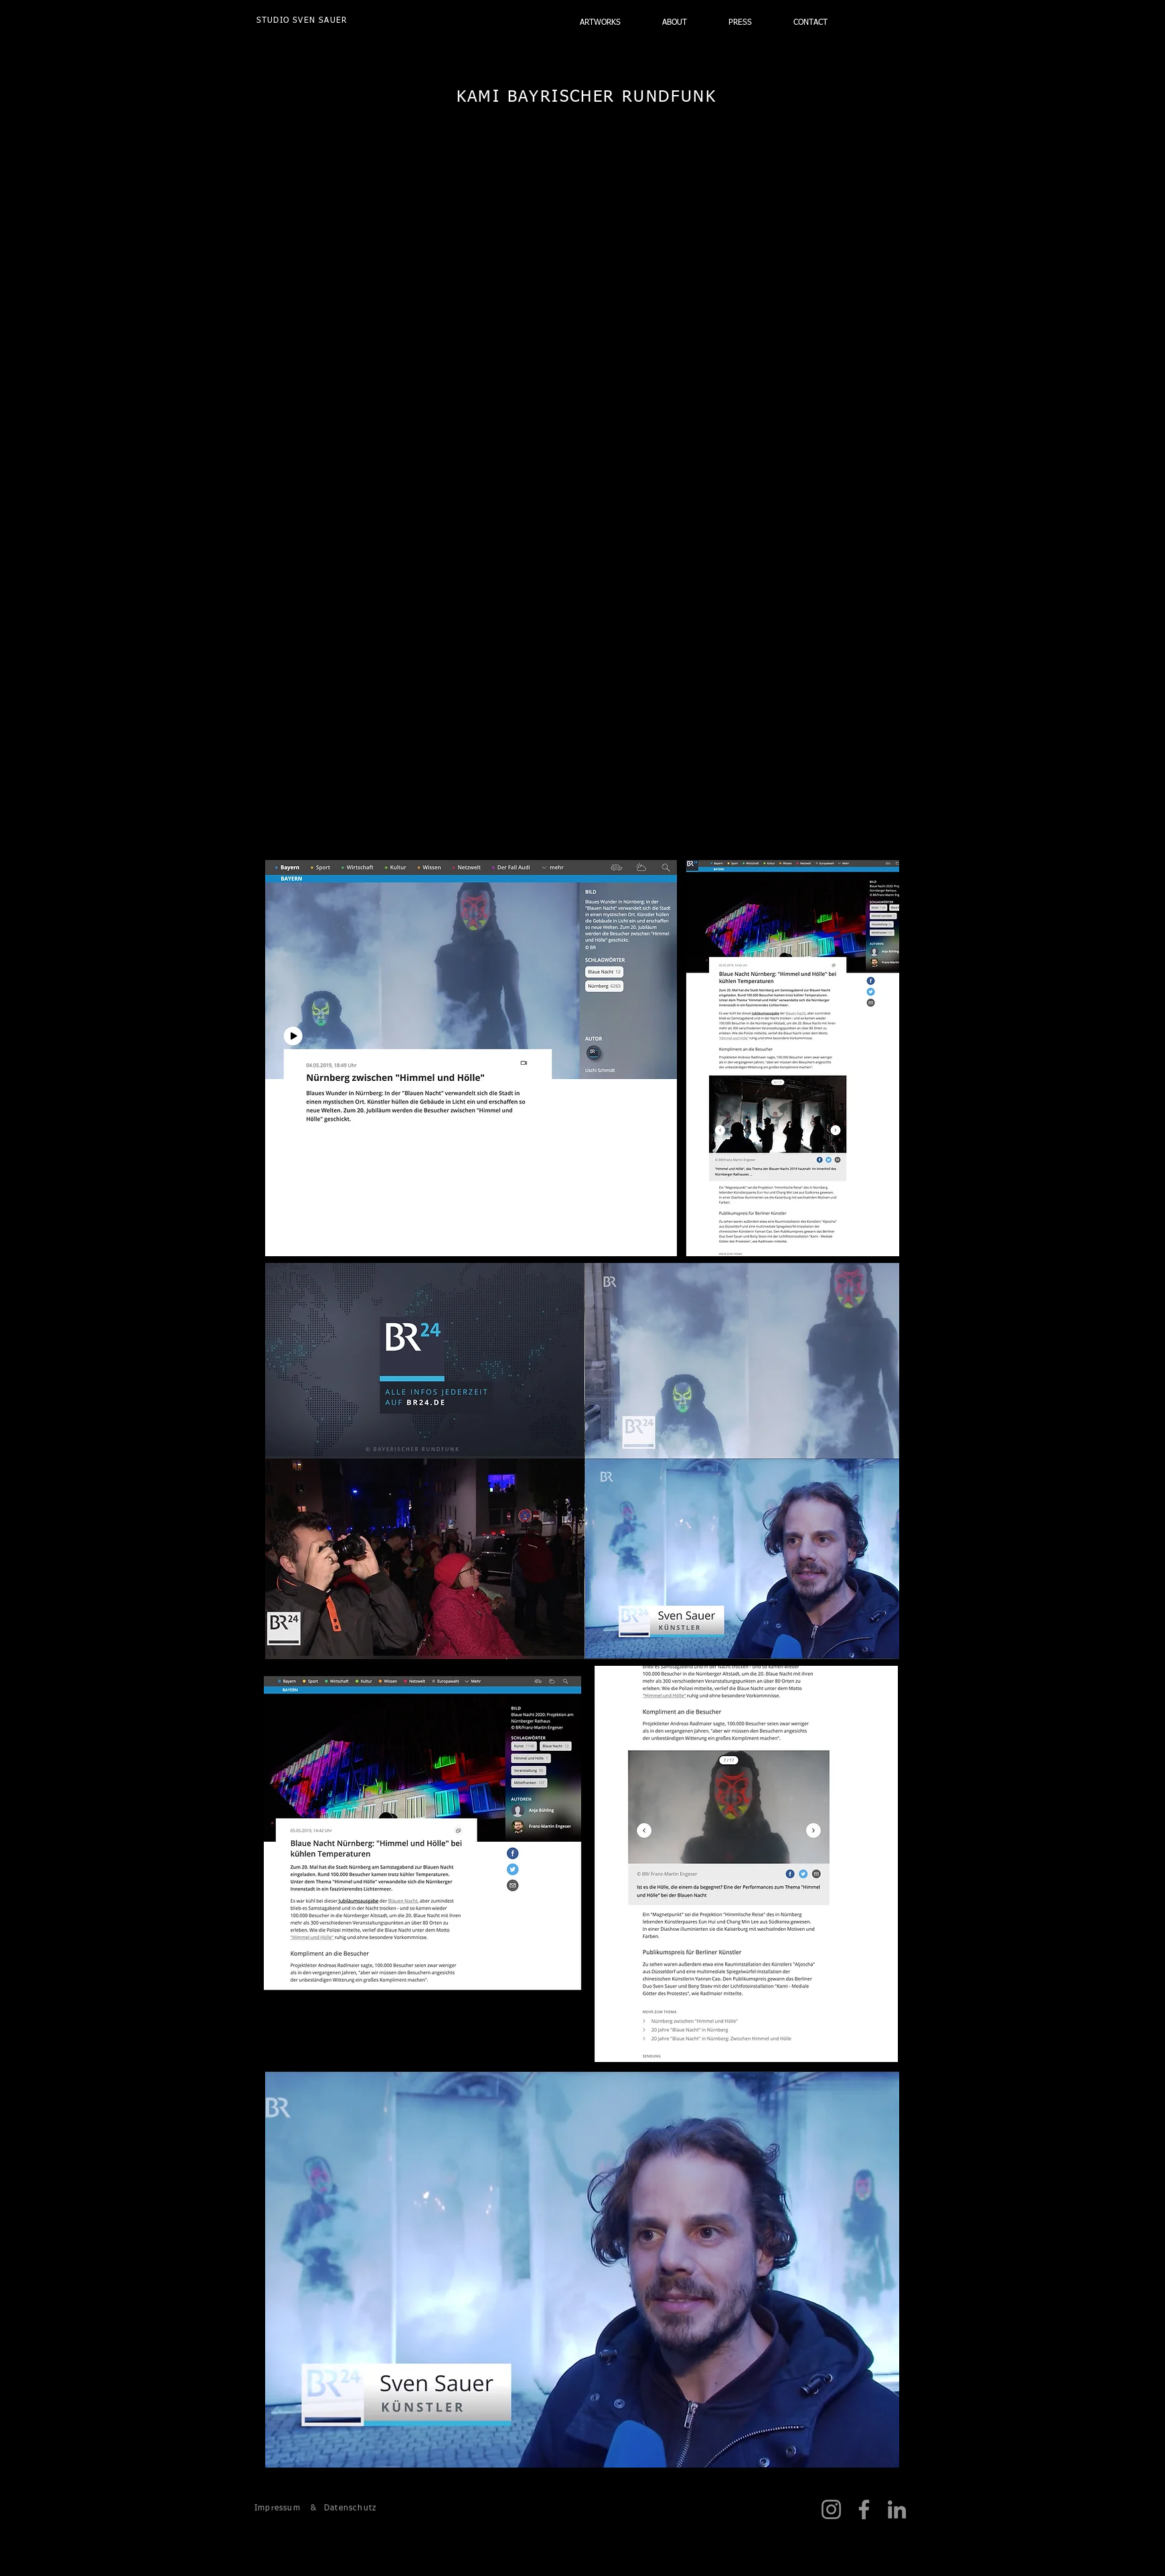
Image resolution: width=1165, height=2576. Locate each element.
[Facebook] (864, 2509)
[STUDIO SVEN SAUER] (302, 20)
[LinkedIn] (897, 2509)
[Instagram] (831, 2509)
